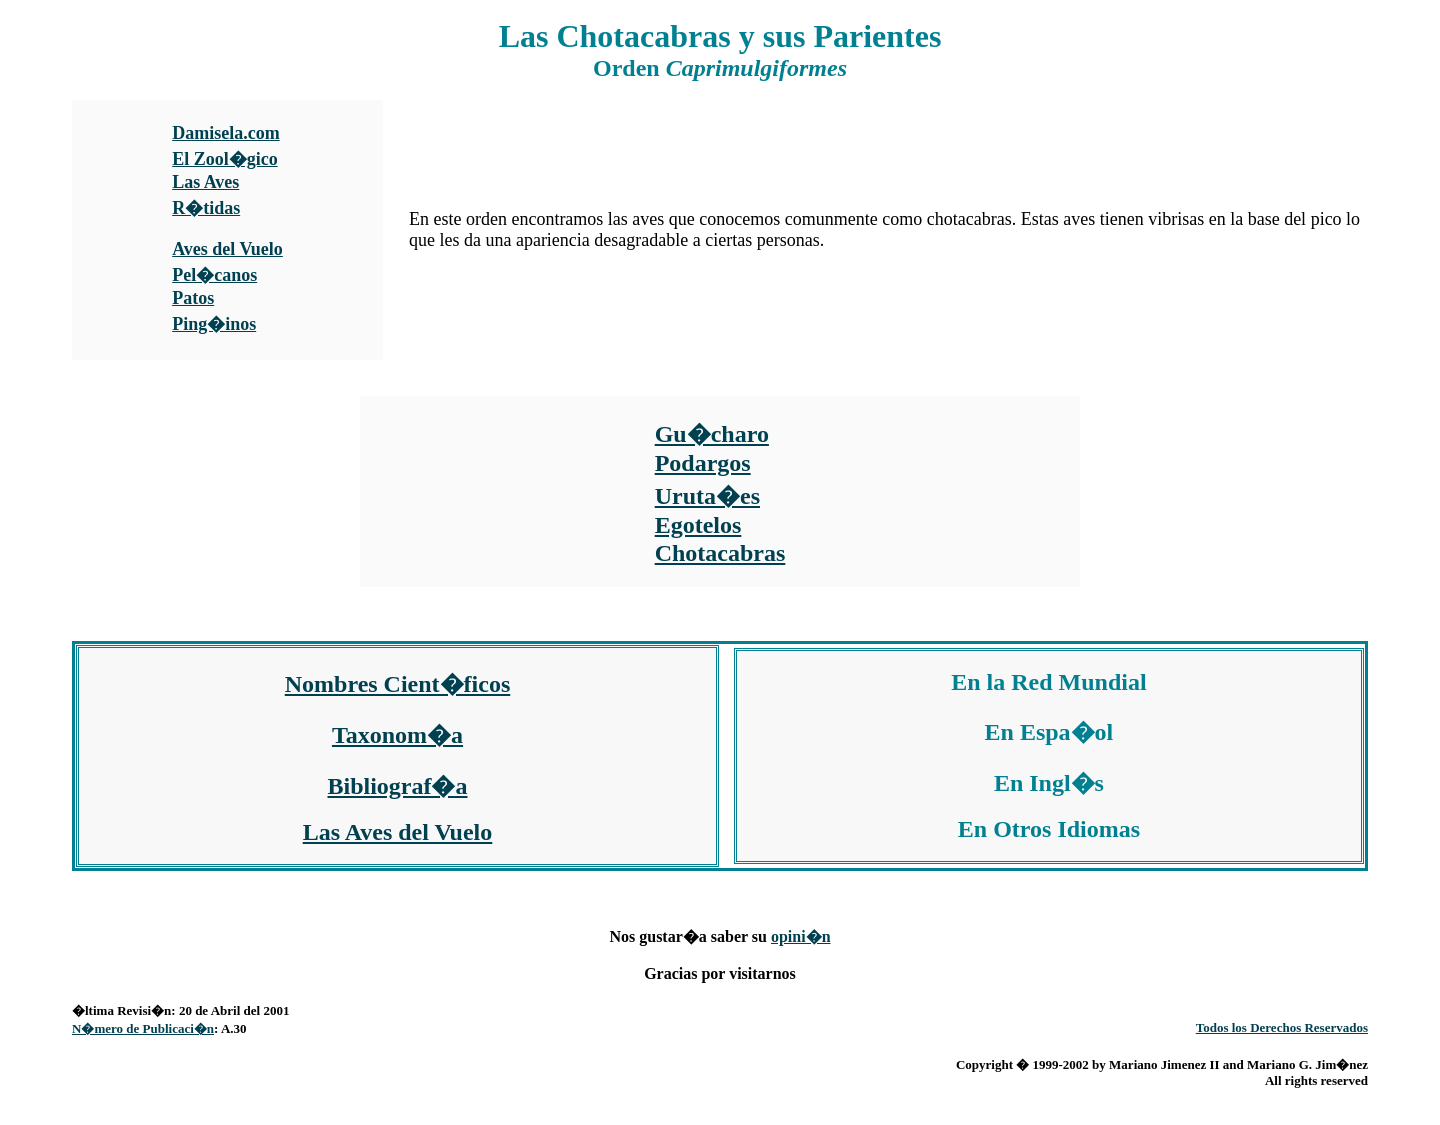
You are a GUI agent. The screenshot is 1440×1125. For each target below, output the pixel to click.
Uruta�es (707, 496)
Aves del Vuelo (227, 249)
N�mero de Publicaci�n (143, 1028)
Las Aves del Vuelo (398, 832)
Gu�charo (712, 434)
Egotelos (698, 525)
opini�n (801, 936)
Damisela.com (225, 133)
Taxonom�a (397, 735)
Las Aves (205, 182)
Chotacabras (720, 553)
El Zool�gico (225, 159)
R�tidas (206, 208)
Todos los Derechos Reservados (1282, 1027)
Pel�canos (214, 275)
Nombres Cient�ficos (398, 684)
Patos (193, 298)
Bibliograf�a (397, 786)
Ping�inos (214, 324)
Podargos (703, 463)
